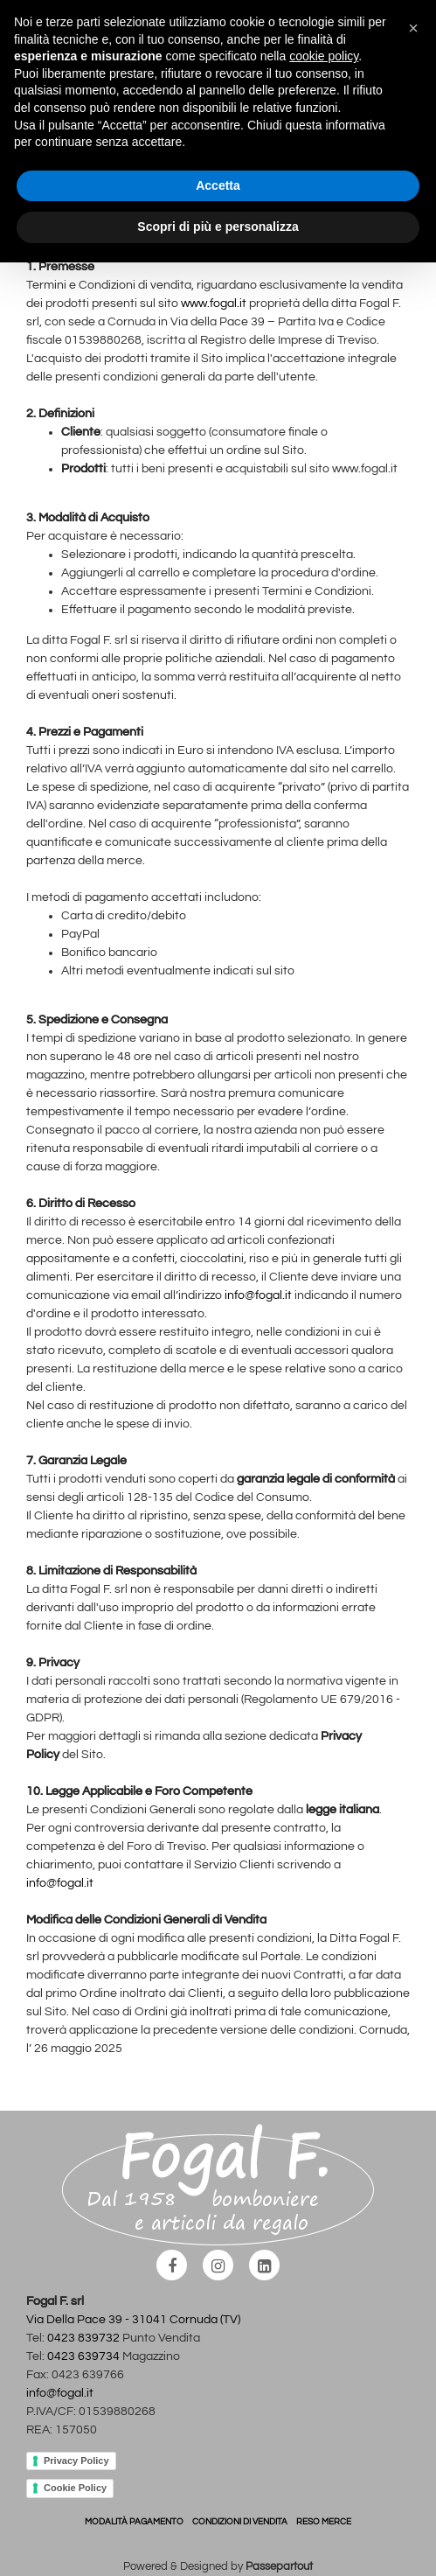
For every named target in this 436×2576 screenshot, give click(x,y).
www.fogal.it (213, 303)
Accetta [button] (218, 185)
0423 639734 (83, 2356)
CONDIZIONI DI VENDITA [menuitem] (239, 2521)
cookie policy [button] (323, 56)
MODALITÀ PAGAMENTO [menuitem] (134, 2521)
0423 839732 (83, 2338)
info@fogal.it (258, 1295)
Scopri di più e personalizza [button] (217, 227)
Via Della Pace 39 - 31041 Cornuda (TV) (133, 2320)
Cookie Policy (75, 2487)
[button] (413, 28)
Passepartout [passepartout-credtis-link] (279, 2566)
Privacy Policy (76, 2460)
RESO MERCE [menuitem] (323, 2521)
